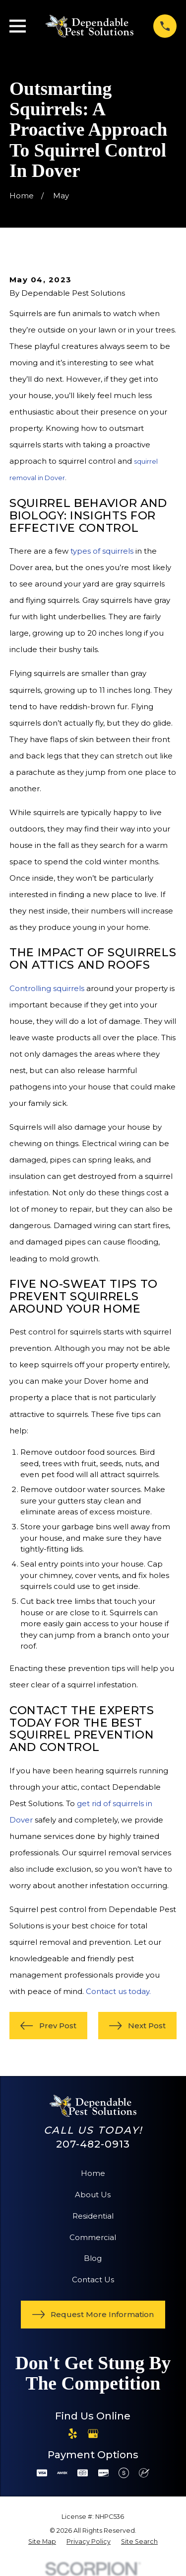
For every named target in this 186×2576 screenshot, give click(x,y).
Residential (93, 2216)
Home (93, 2173)
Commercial (92, 2237)
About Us (93, 2194)
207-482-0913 (93, 2144)
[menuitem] (42, 2542)
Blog (93, 2258)
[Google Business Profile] (93, 2433)
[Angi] (113, 2433)
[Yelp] (72, 2433)
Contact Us (93, 2279)
